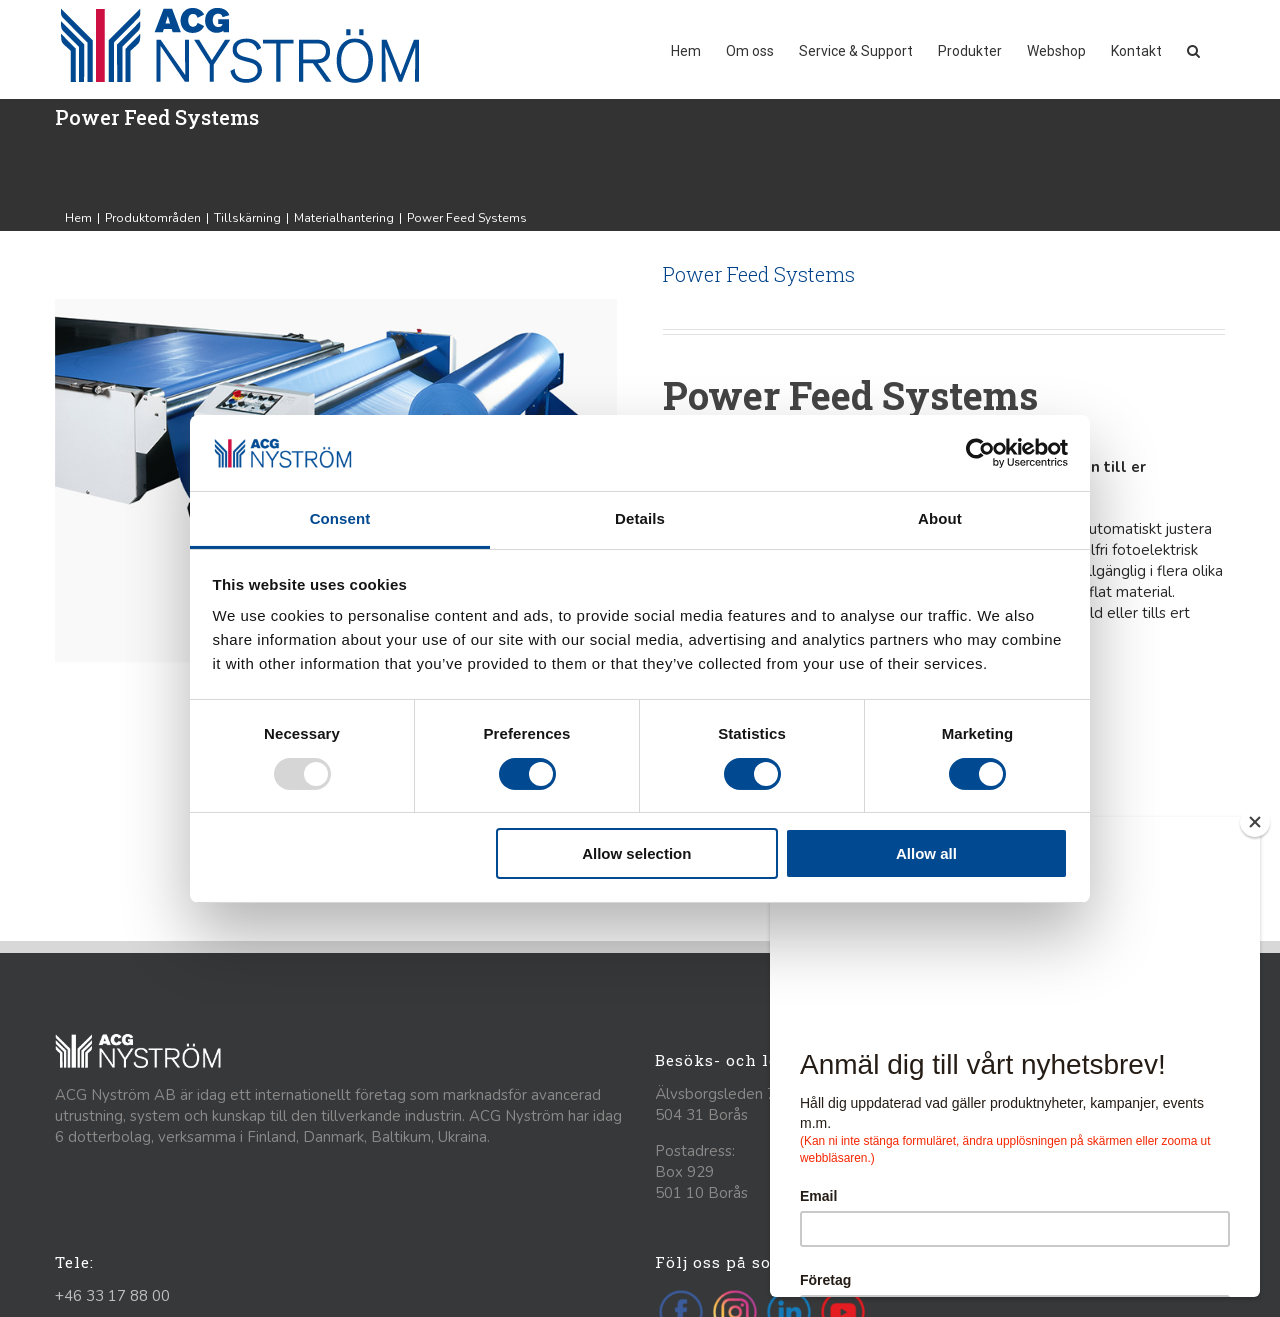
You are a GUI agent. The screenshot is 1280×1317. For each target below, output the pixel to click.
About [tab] (940, 518)
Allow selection (636, 853)
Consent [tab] (340, 518)
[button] (1193, 49)
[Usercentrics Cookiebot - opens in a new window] (980, 453)
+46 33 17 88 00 (112, 1296)
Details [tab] (640, 518)
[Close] (1255, 822)
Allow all (926, 853)
